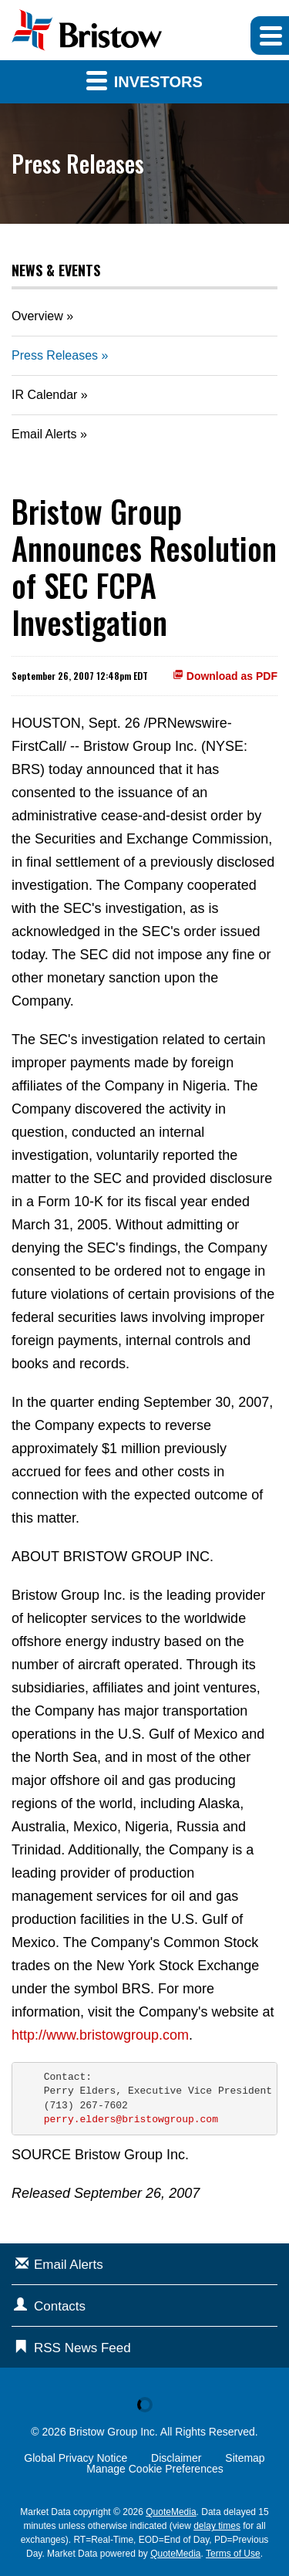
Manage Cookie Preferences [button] (154, 2468)
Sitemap (244, 2458)
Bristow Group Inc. (113, 2432)
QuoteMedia (171, 2512)
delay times (216, 2525)
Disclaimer (176, 2458)
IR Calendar (44, 394)
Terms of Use (233, 2553)
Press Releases (55, 355)
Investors (144, 79)
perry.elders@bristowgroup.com (131, 2119)
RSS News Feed (82, 2348)
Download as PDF (225, 676)
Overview (37, 316)
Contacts (60, 2306)
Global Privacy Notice (75, 2458)
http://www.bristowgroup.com (100, 2035)
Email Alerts (44, 434)
